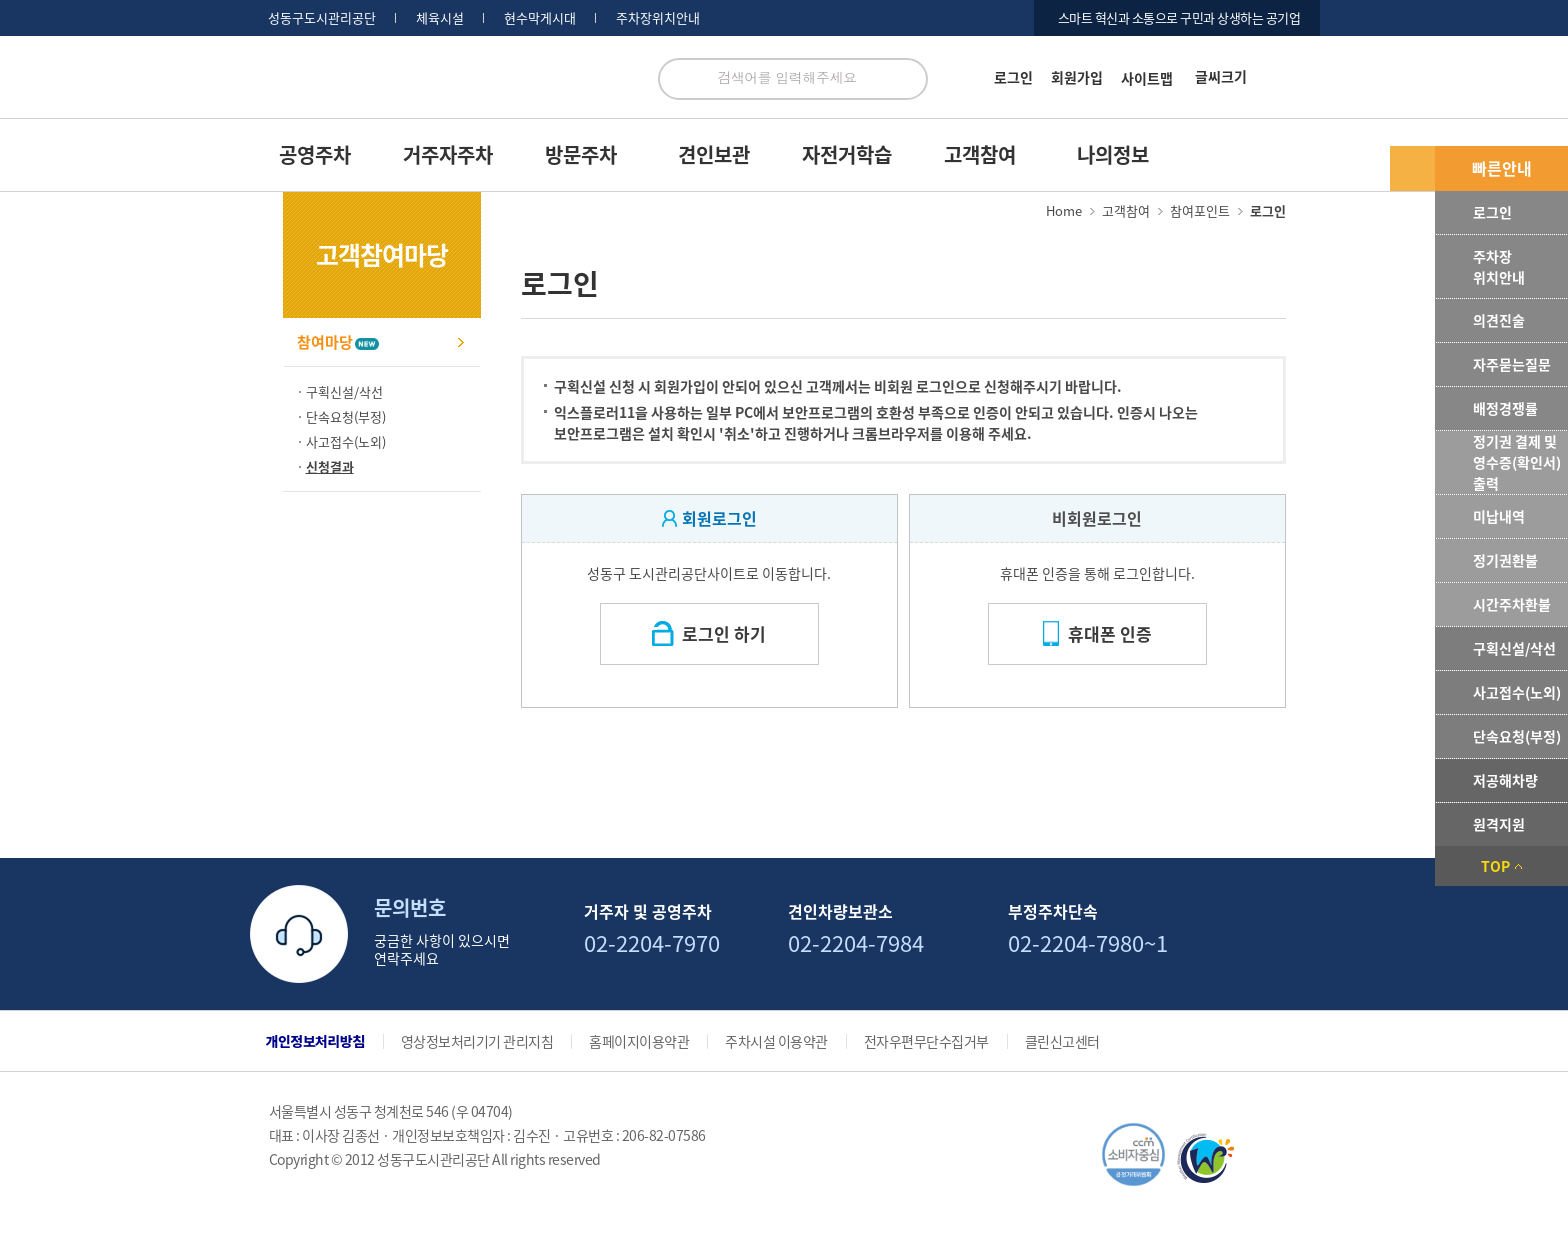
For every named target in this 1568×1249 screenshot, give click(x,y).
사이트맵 (1147, 78)
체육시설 (440, 18)
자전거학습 (847, 154)
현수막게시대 (540, 18)
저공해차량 (1505, 780)
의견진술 (1499, 320)
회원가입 (1077, 77)
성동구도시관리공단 (322, 18)
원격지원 (1499, 824)
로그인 (1013, 77)
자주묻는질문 (1512, 364)
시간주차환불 (1512, 604)
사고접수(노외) (1517, 692)
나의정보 (1113, 154)
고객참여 (980, 154)
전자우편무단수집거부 (926, 1041)
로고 (446, 88)
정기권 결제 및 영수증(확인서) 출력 (1517, 462)
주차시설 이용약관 (776, 1041)
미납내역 (1499, 516)
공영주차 (315, 154)
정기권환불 (1505, 560)
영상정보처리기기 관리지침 (477, 1041)
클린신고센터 (1062, 1041)
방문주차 (581, 154)
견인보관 (714, 154)
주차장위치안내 (658, 18)
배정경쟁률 (1505, 408)
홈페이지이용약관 (639, 1041)
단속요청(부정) (1517, 736)
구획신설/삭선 (1514, 648)
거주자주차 (448, 154)
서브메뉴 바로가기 (0, 0)
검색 (907, 79)
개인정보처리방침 (315, 1041)
